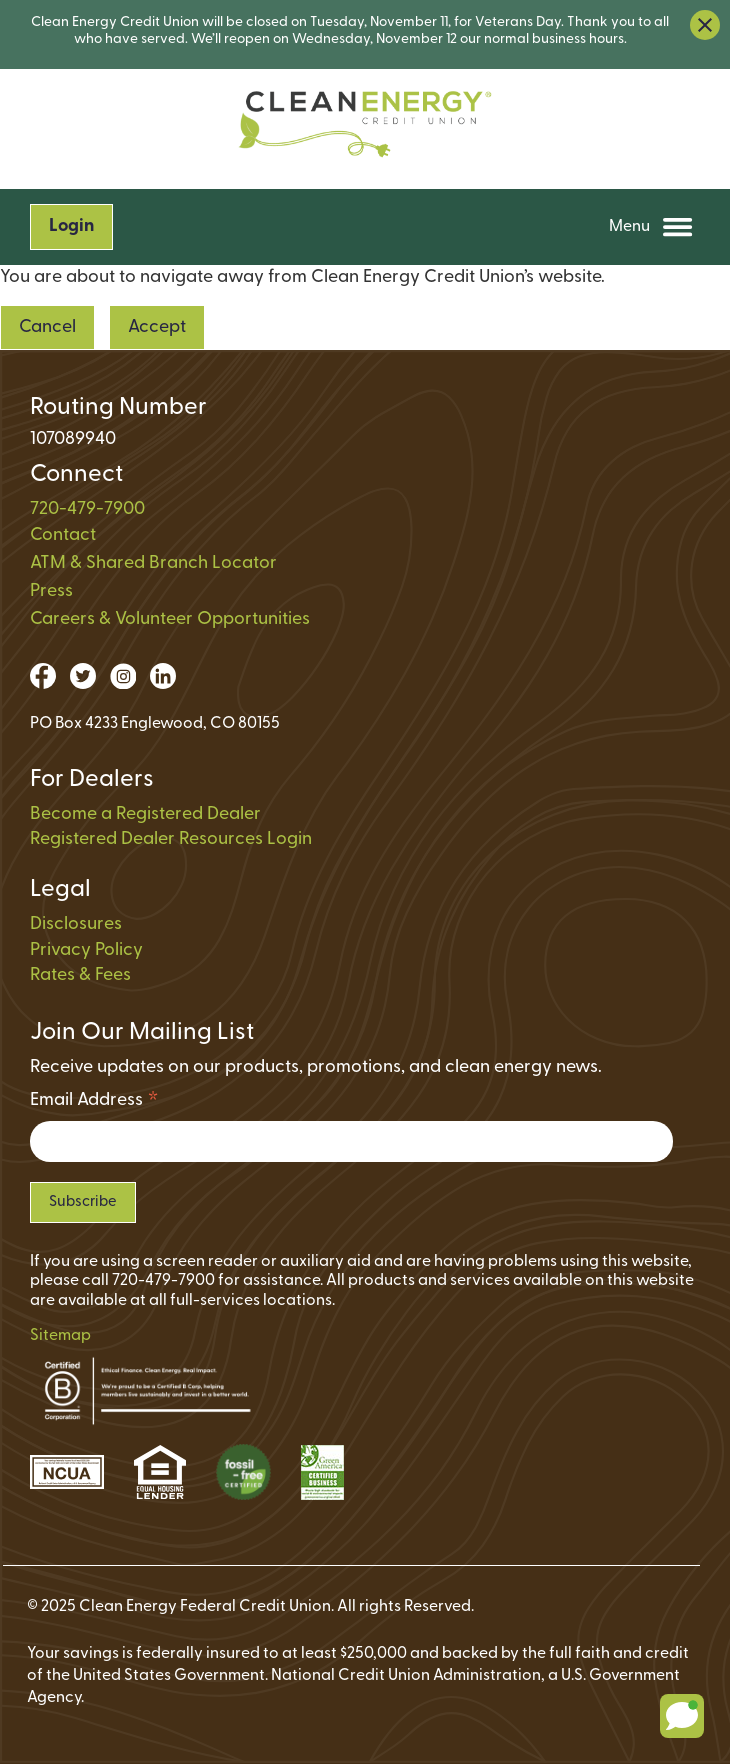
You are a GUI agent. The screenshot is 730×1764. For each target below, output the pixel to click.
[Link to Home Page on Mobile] (365, 129)
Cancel (47, 327)
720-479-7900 (87, 509)
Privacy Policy (86, 950)
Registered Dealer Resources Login (171, 839)
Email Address (94, 1103)
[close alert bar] (705, 25)
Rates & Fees (80, 975)
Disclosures (76, 924)
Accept (157, 327)
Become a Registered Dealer (145, 814)
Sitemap (60, 1336)
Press (51, 591)
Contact (63, 535)
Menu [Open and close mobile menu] (651, 227)
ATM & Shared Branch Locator (153, 563)
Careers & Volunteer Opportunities (170, 619)
